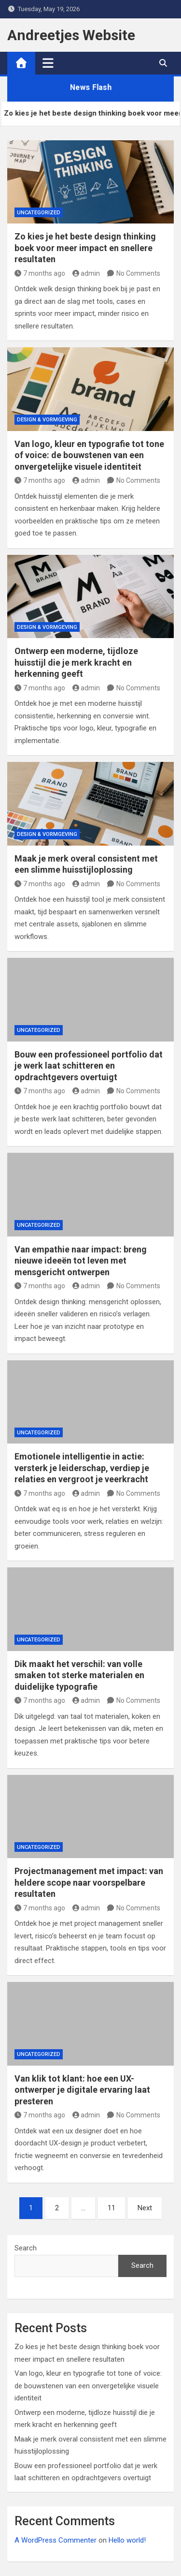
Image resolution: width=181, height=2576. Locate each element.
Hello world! (127, 2540)
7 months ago (39, 273)
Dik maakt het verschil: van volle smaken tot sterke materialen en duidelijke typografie (79, 1675)
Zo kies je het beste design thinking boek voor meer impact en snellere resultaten (85, 247)
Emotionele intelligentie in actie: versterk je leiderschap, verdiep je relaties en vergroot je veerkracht (81, 1467)
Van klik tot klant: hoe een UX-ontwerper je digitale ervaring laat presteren (82, 2089)
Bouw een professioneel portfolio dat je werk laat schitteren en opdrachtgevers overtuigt (88, 1065)
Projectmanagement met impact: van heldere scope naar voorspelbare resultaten (88, 1882)
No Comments (138, 273)
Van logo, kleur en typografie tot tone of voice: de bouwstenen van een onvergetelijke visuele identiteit (89, 455)
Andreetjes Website (71, 35)
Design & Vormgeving (47, 420)
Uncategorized (38, 212)
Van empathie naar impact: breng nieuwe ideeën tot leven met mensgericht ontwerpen (80, 1260)
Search (25, 2248)
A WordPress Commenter (55, 2540)
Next (145, 2208)
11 (111, 2208)
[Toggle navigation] (48, 63)
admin (86, 273)
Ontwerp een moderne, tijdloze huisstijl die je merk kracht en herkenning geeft (76, 662)
